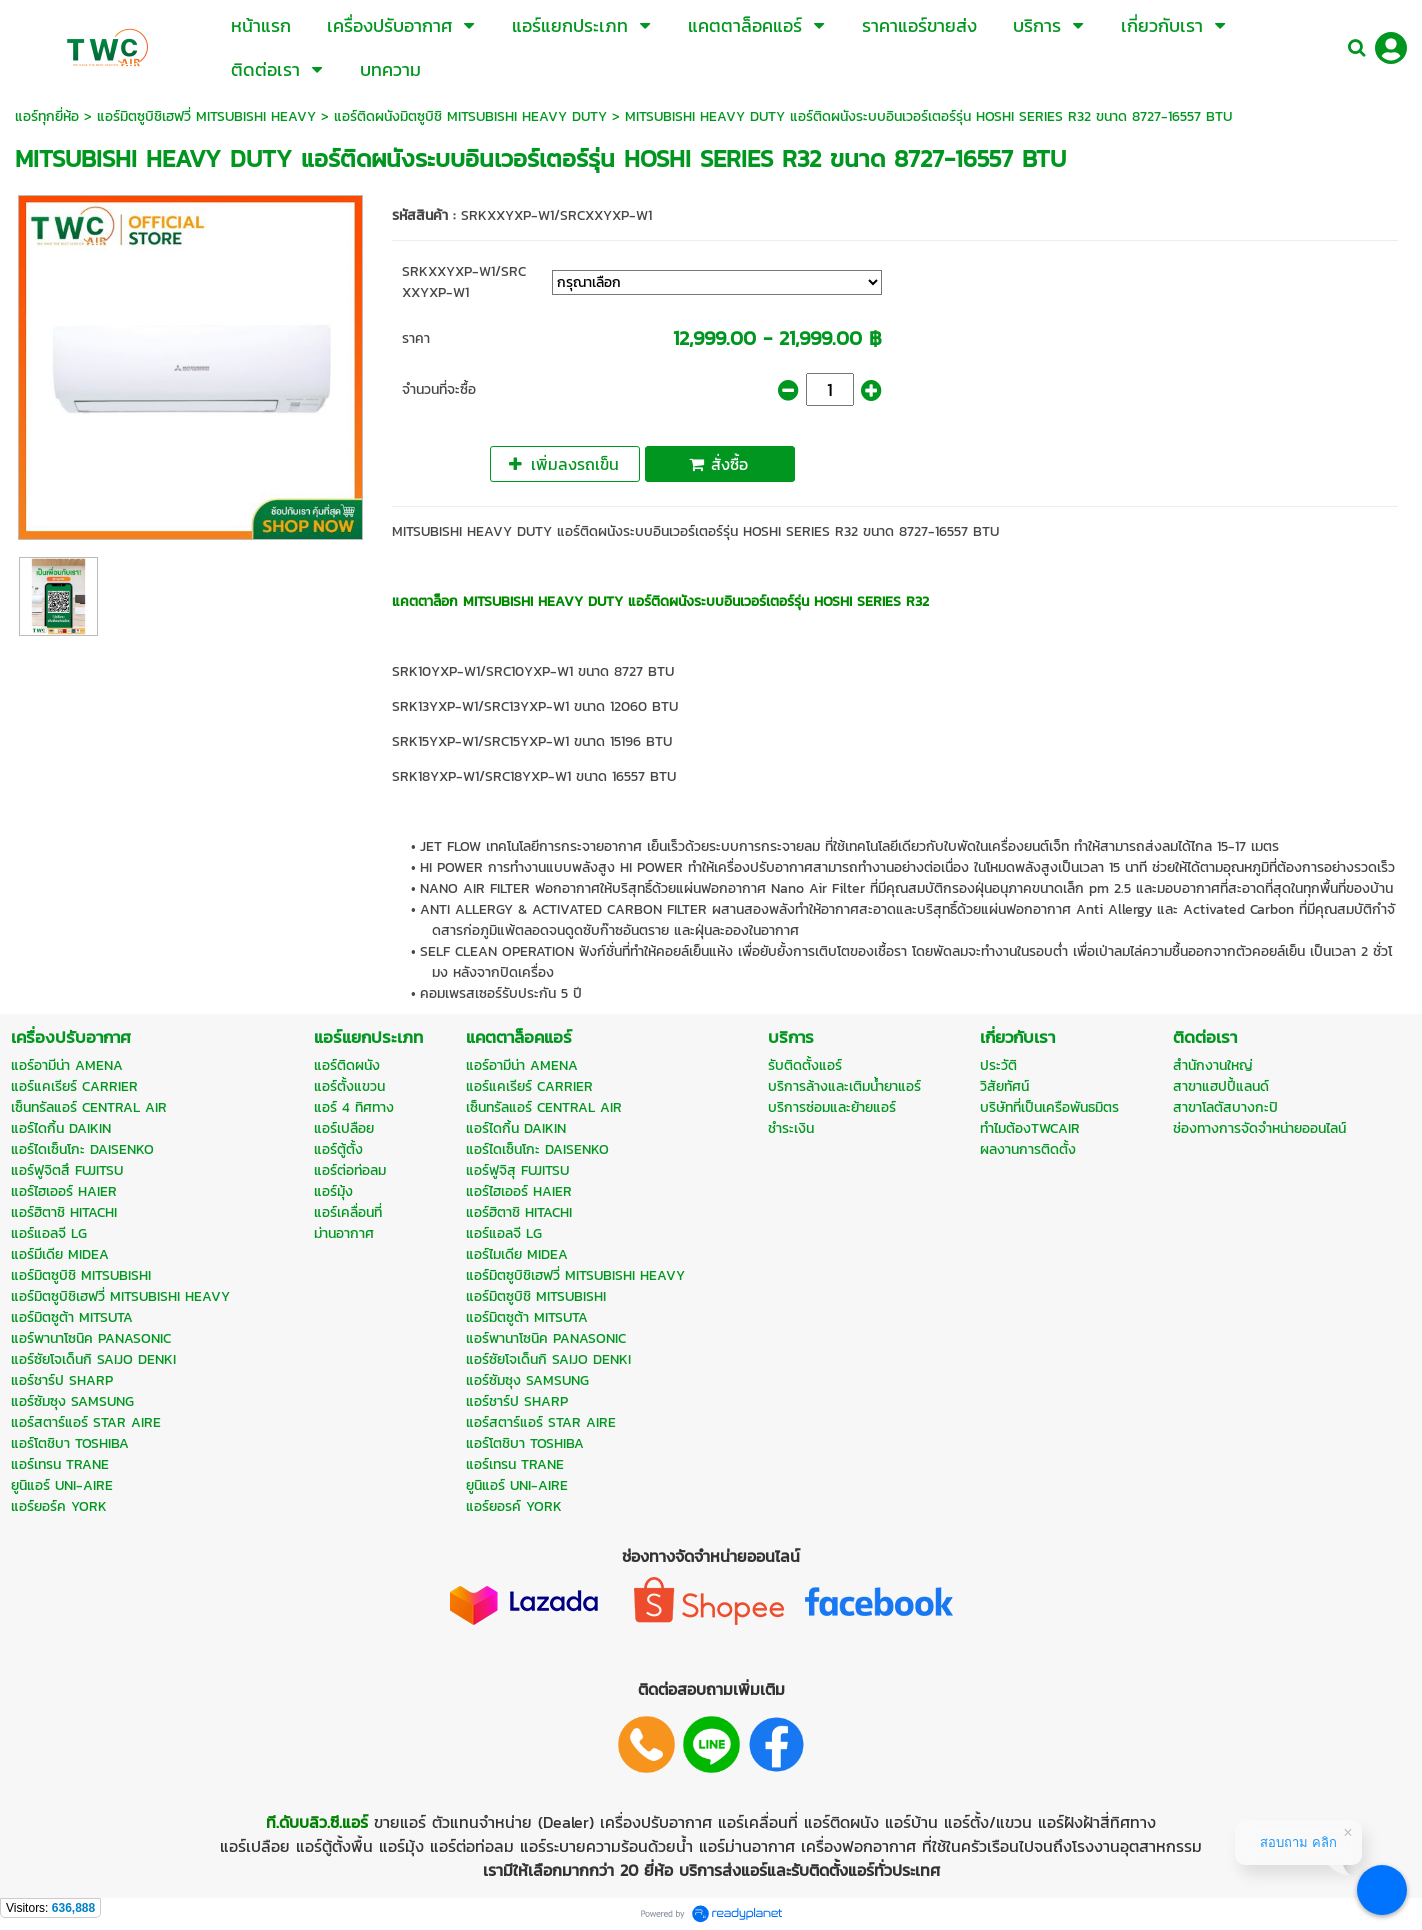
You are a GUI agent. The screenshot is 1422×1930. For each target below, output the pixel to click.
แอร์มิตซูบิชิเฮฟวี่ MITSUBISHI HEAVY (206, 116)
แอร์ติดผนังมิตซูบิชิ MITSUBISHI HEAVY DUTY (470, 116)
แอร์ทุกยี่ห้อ (47, 116)
